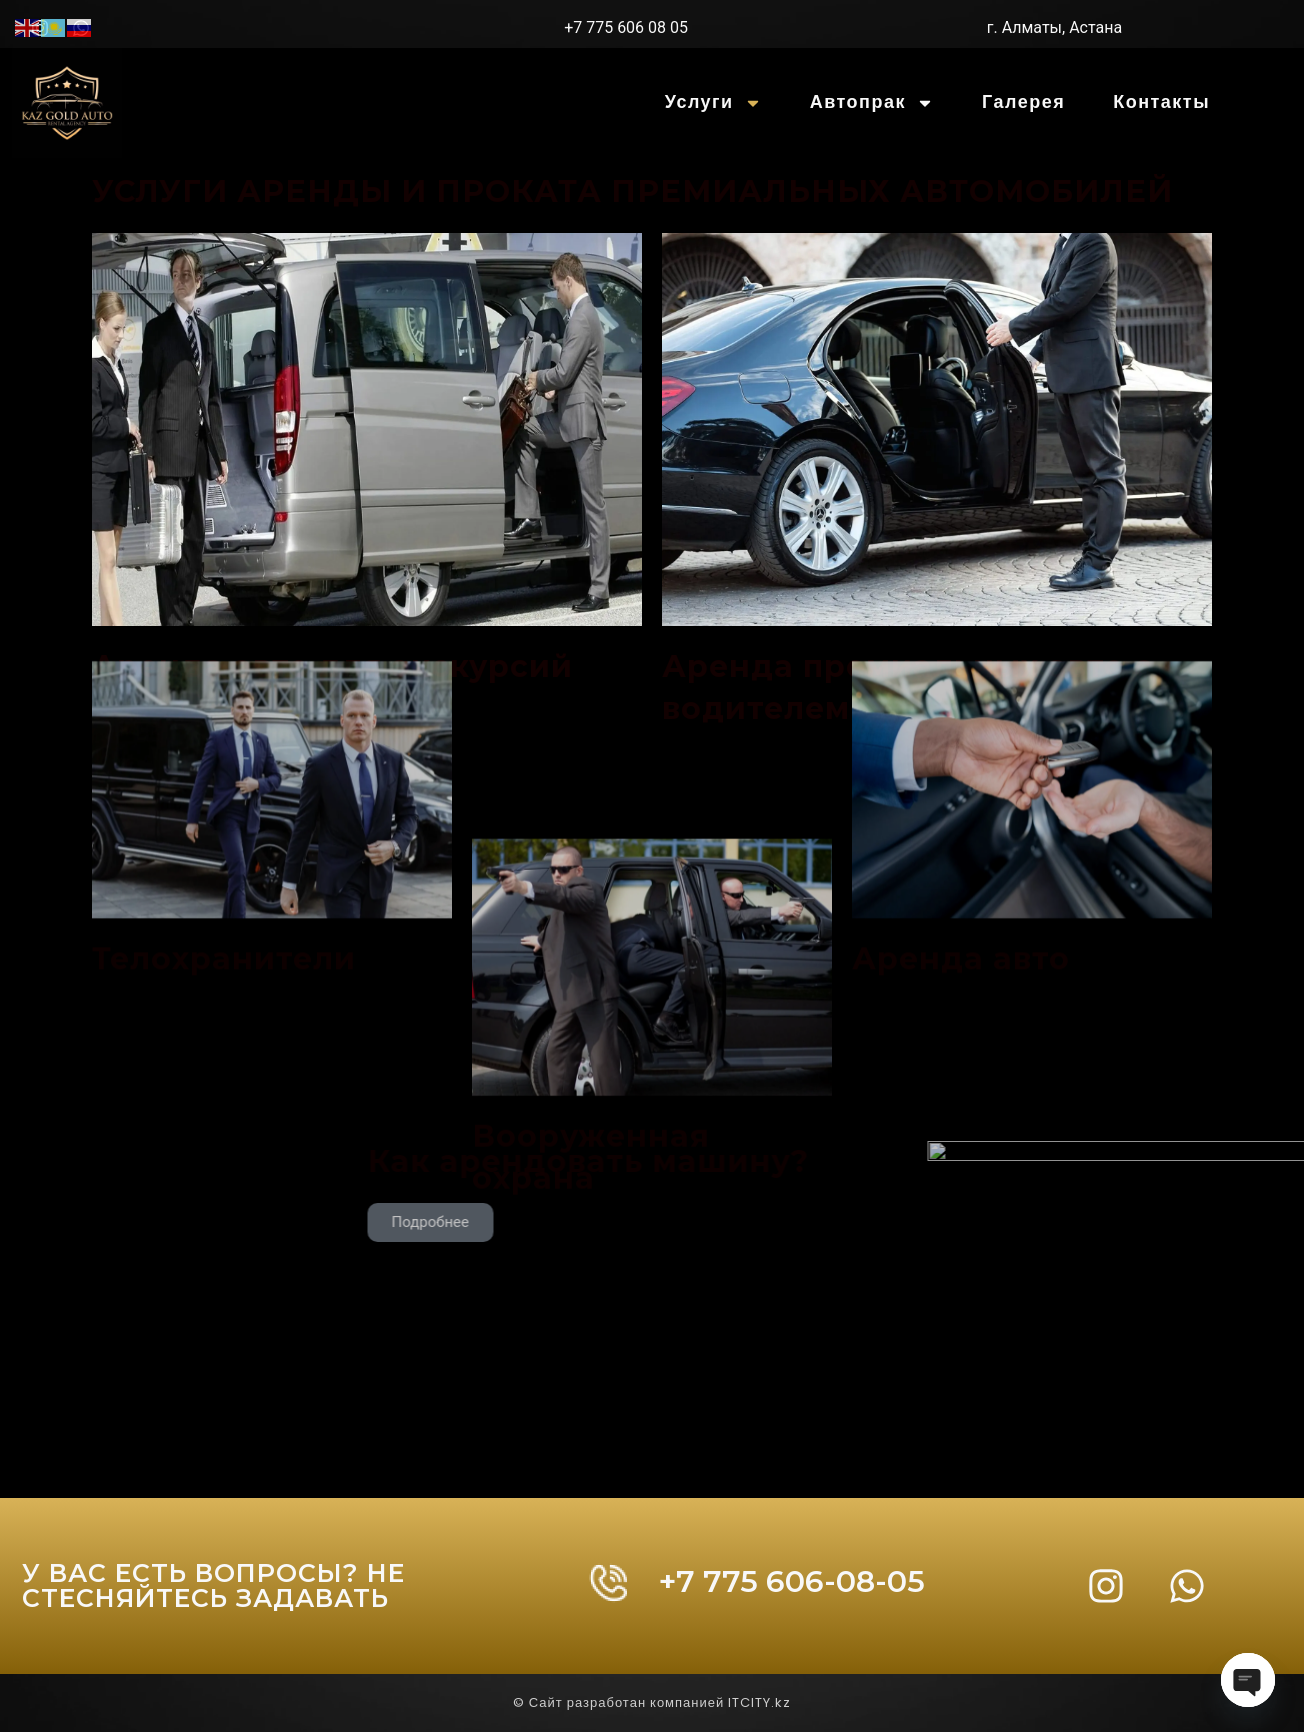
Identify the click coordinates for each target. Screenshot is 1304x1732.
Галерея (1023, 102)
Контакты (1161, 102)
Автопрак (872, 103)
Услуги (713, 103)
